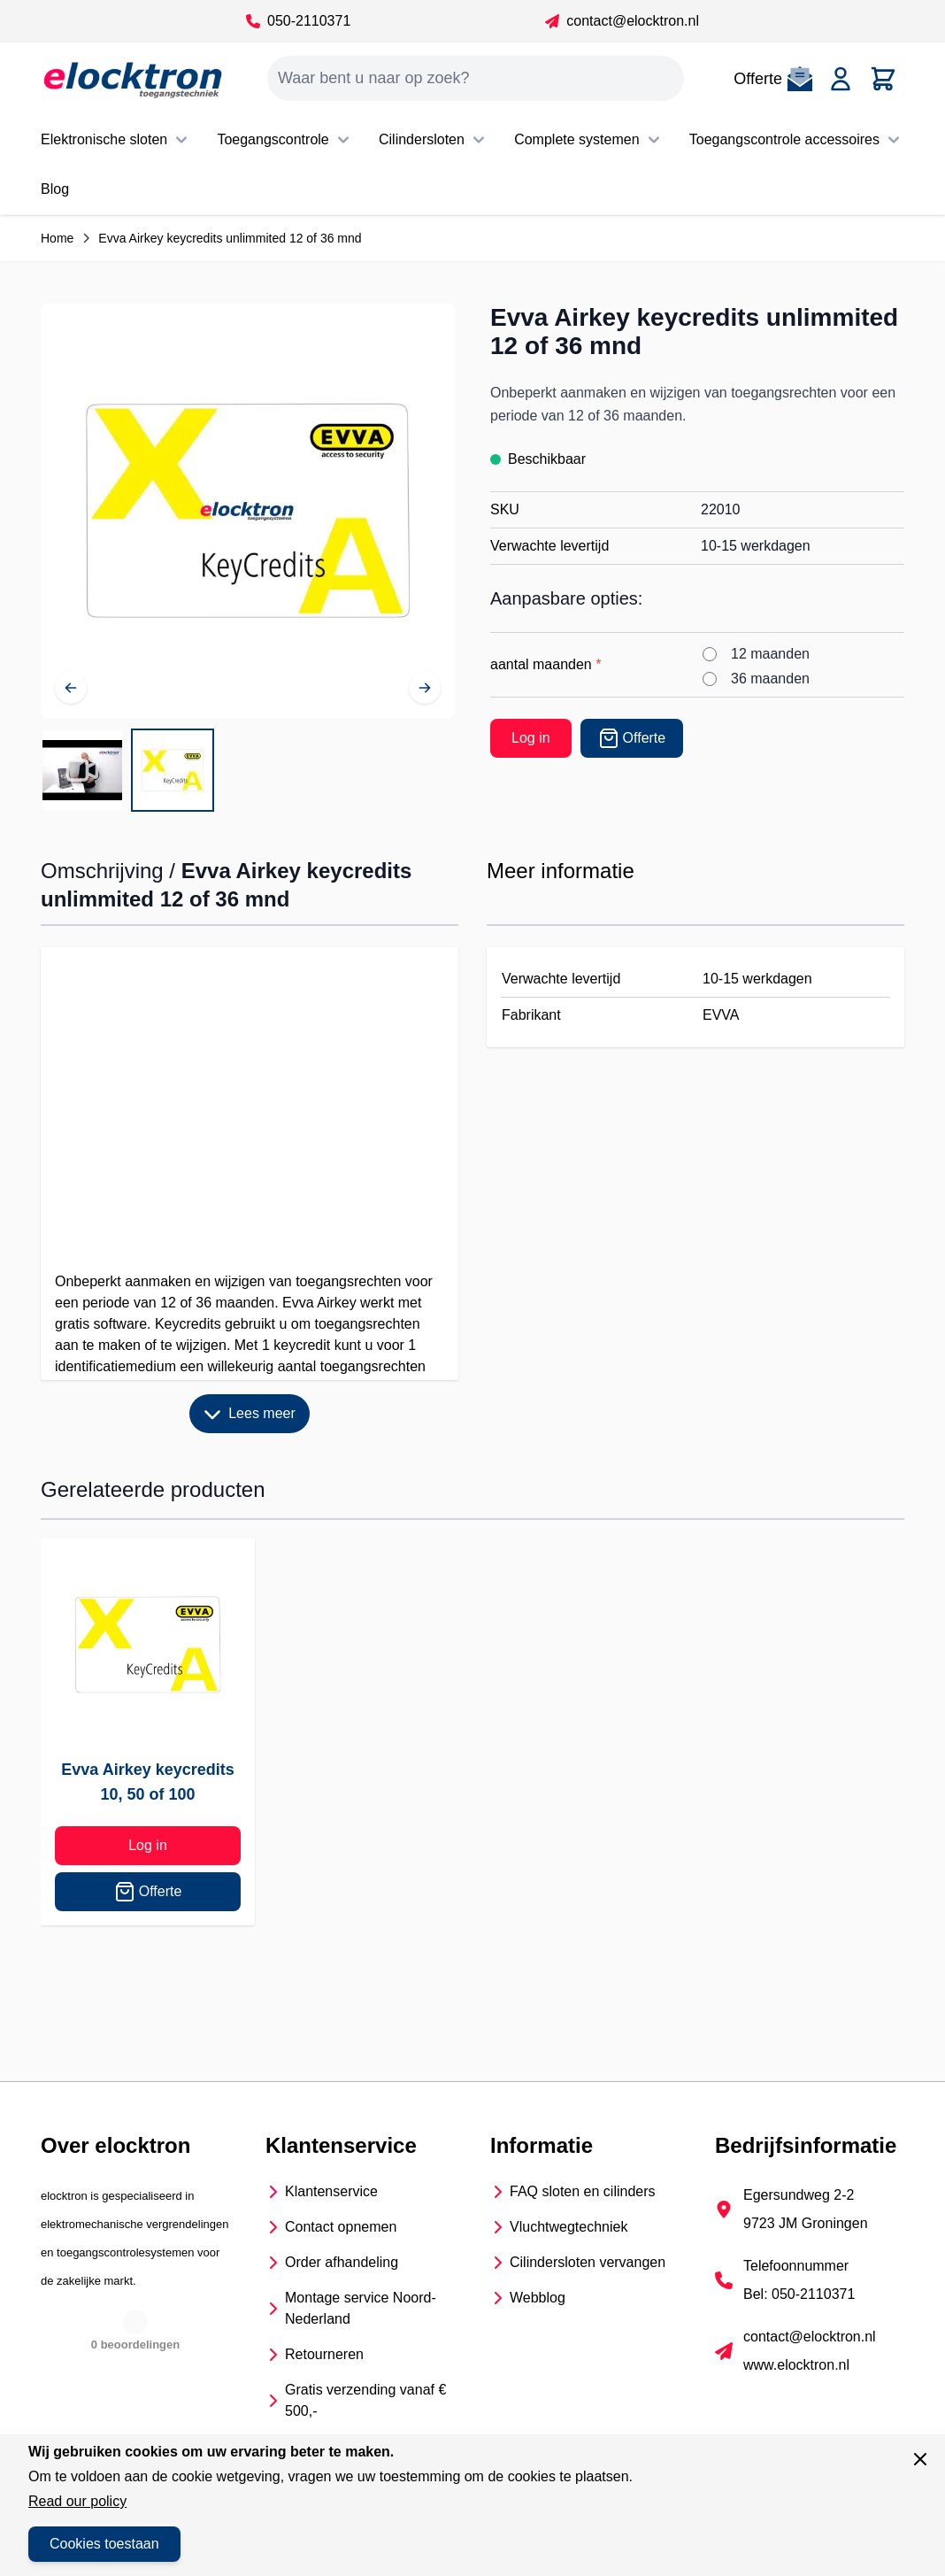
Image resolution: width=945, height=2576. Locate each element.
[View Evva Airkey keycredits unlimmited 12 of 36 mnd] (82, 770)
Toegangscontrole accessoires (796, 139)
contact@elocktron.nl (622, 20)
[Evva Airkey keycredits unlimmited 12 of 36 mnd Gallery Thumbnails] (127, 770)
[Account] (840, 79)
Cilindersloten (434, 139)
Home (57, 238)
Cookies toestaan (104, 2543)
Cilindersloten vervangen (587, 2262)
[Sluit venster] (920, 2459)
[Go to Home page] (133, 78)
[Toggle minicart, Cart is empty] (883, 79)
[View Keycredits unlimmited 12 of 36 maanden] (172, 770)
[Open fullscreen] (248, 511)
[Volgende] (425, 688)
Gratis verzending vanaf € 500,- (365, 2400)
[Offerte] (632, 738)
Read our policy (77, 2501)
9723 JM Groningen (805, 2223)
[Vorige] (71, 688)
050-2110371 (298, 20)
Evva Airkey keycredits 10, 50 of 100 (147, 1782)
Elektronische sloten (116, 139)
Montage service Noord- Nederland (360, 2308)
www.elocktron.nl (796, 2364)
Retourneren (324, 2354)
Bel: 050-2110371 (799, 2294)
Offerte (148, 1891)
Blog (55, 189)
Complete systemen (589, 139)
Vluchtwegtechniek (568, 2226)
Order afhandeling (341, 2262)
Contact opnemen (340, 2226)
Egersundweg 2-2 (798, 2194)
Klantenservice (331, 2191)
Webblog (537, 2297)
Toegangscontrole (285, 139)
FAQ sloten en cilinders (583, 2191)
